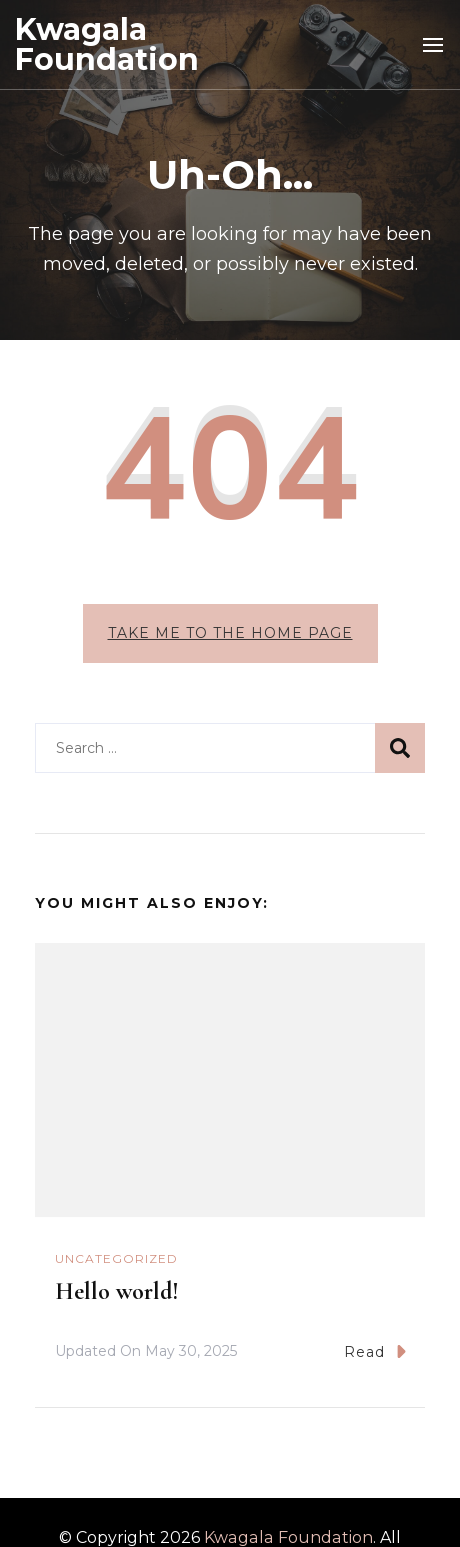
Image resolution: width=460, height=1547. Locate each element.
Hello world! (117, 1291)
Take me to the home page (230, 633)
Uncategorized (116, 1258)
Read (375, 1351)
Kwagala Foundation (107, 44)
